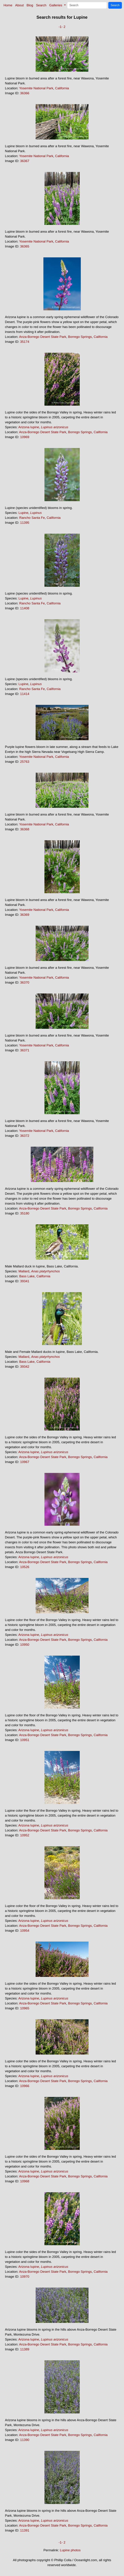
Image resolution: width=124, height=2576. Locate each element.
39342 (24, 1366)
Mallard (24, 1271)
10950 (24, 1644)
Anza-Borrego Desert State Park (42, 337)
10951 (24, 1740)
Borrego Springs (80, 337)
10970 (24, 2276)
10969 (24, 437)
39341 (24, 1281)
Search (41, 5)
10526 (24, 1567)
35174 (24, 342)
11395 (24, 522)
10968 (24, 2181)
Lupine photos (70, 2550)
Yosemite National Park (36, 88)
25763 (24, 761)
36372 (24, 1136)
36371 (24, 1050)
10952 (24, 1835)
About (19, 5)
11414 (24, 694)
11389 (24, 2349)
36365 (24, 246)
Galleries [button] (56, 5)
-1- (61, 27)
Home (8, 5)
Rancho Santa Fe (32, 518)
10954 (24, 1930)
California (62, 88)
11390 (24, 2440)
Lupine (23, 513)
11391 (24, 2530)
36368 (24, 829)
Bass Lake (27, 1276)
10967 (24, 1462)
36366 (24, 93)
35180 (24, 1213)
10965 (24, 2008)
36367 (24, 161)
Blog (30, 5)
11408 (24, 608)
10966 (24, 2086)
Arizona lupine (28, 427)
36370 (24, 982)
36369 (24, 915)
